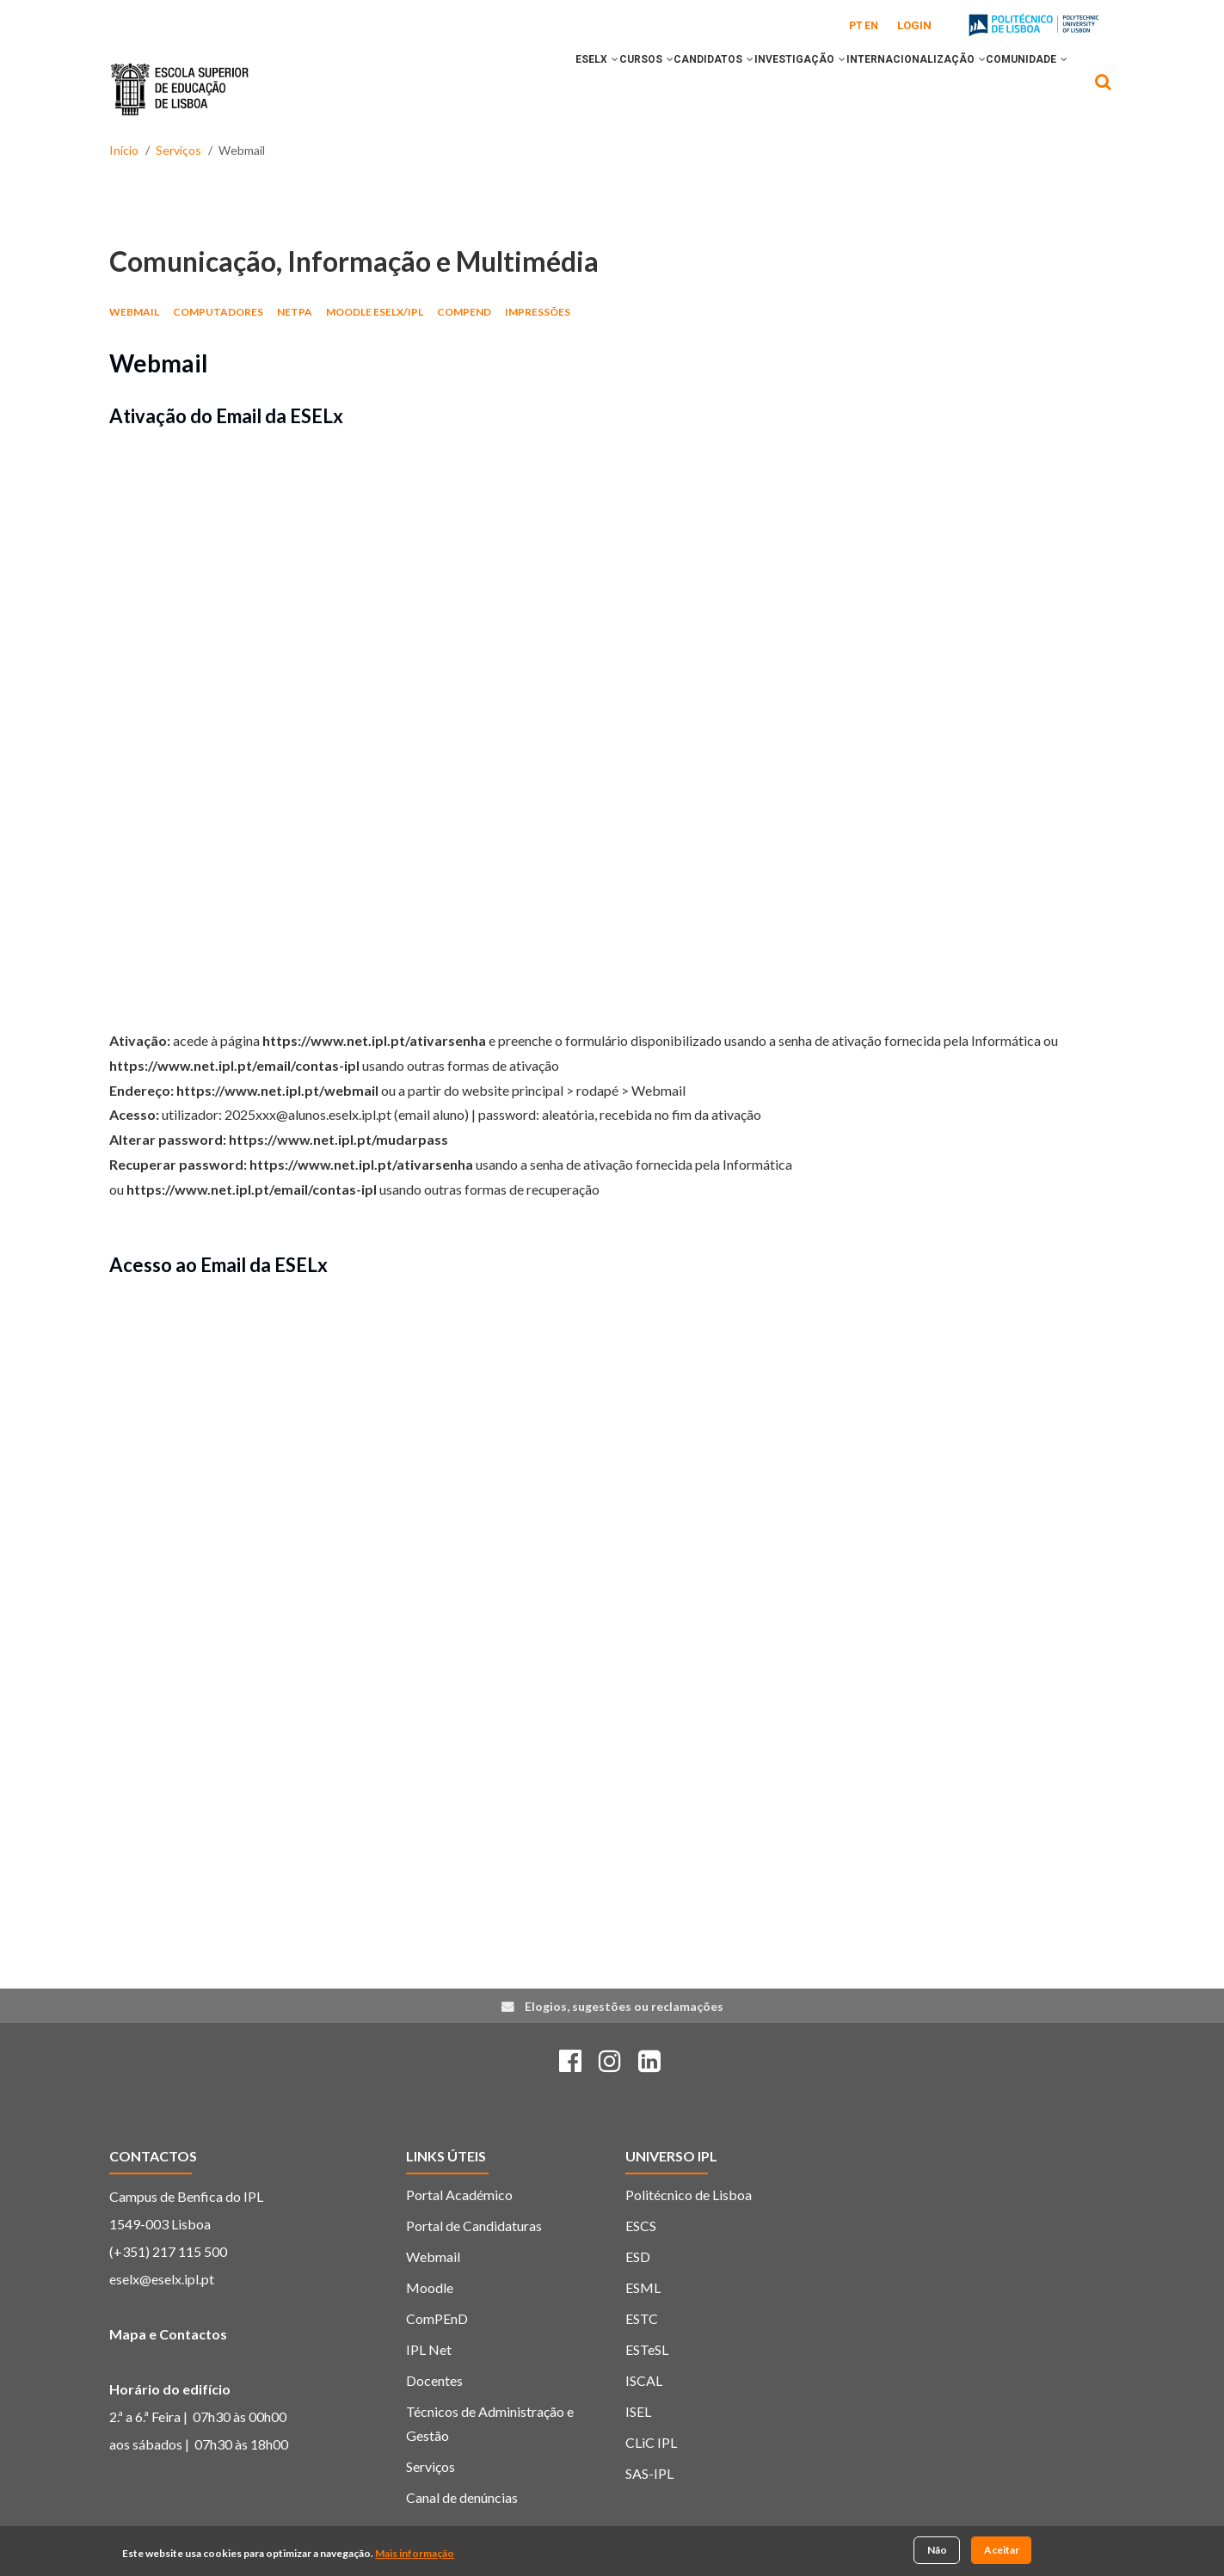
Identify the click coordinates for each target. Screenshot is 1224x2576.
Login (914, 25)
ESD (637, 2256)
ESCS (640, 2225)
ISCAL (643, 2380)
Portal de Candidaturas (474, 2225)
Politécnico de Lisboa (688, 2194)
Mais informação (414, 2553)
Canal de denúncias (462, 2497)
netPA (294, 311)
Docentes (434, 2380)
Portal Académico (459, 2194)
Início (123, 150)
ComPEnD (464, 311)
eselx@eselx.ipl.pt (161, 2279)
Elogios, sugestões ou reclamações (624, 2006)
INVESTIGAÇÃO (758, 89)
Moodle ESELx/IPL (374, 311)
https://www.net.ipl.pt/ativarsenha (374, 1040)
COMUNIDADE (1019, 89)
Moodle (429, 2287)
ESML (643, 2287)
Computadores (218, 311)
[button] (523, 88)
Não (937, 2549)
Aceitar (1001, 2549)
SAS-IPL (649, 2473)
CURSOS (571, 89)
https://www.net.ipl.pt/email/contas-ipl (234, 1065)
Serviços (178, 150)
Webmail (134, 311)
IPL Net (429, 2349)
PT (856, 26)
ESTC (641, 2318)
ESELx (505, 89)
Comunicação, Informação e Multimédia (354, 261)
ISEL (638, 2411)
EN (871, 26)
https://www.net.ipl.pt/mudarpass (338, 1139)
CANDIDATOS (656, 89)
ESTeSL (646, 2349)
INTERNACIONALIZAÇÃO (891, 89)
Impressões (537, 311)
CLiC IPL (651, 2442)
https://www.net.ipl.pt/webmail (277, 1090)
